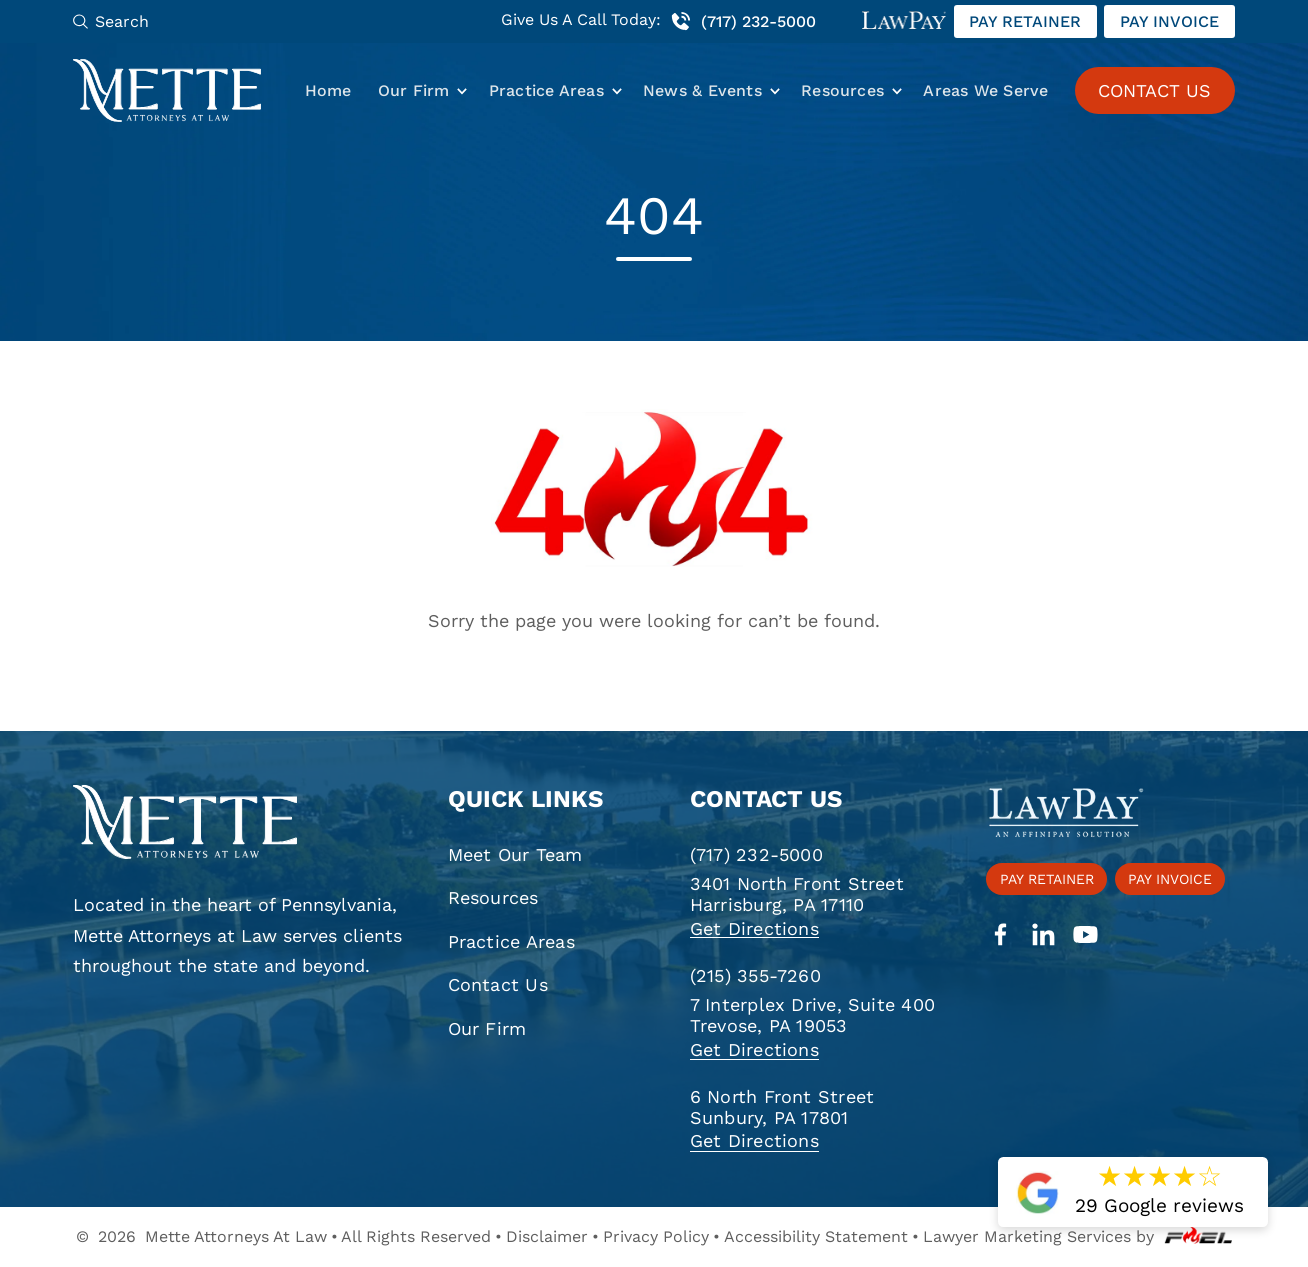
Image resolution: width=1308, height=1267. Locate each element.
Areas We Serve (985, 90)
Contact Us (498, 984)
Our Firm (414, 90)
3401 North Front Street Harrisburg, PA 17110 (797, 894)
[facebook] (1000, 936)
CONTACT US (1154, 90)
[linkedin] (1043, 936)
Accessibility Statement (816, 1236)
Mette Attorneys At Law (236, 1236)
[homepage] (240, 823)
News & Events (702, 90)
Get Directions (754, 928)
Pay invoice (1169, 21)
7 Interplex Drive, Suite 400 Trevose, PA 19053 (812, 1015)
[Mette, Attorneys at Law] (167, 90)
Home (328, 90)
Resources (842, 90)
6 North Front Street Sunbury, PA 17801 (782, 1107)
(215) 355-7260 (755, 975)
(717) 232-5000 (742, 21)
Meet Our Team (515, 854)
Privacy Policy (656, 1236)
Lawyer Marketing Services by (1077, 1236)
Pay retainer (1025, 21)
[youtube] (1085, 936)
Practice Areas (546, 90)
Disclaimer (547, 1236)
